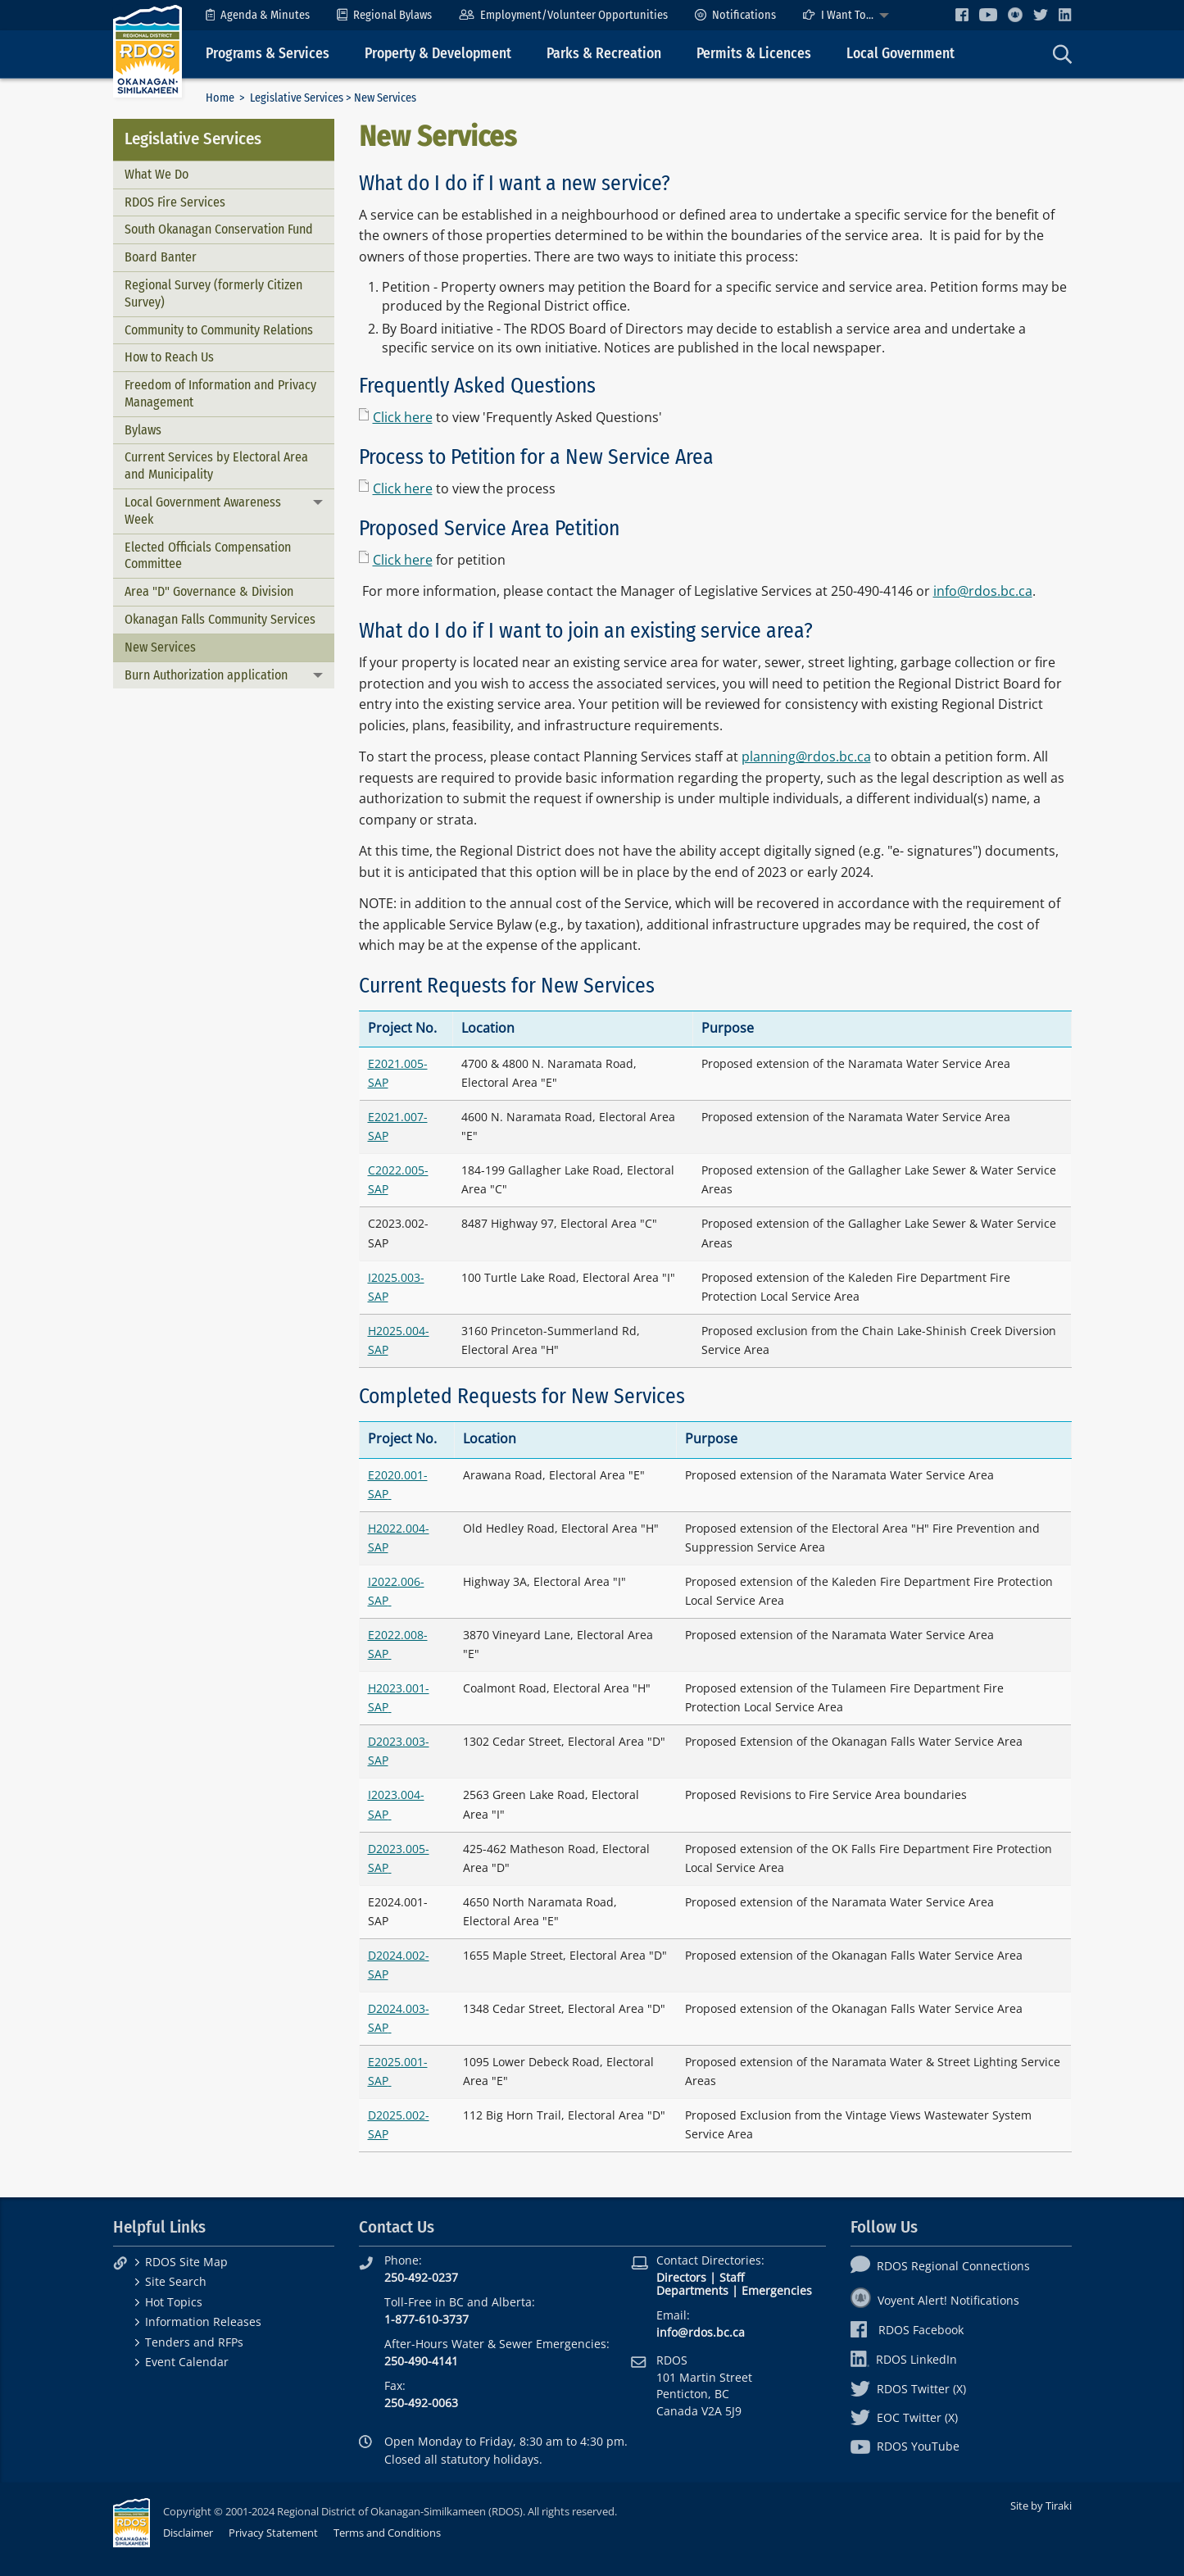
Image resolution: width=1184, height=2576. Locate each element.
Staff (731, 2277)
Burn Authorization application (206, 675)
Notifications (735, 15)
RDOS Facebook (907, 2329)
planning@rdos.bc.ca (806, 756)
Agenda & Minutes (258, 15)
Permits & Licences (753, 53)
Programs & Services (267, 53)
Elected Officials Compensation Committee (208, 555)
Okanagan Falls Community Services (220, 619)
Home (220, 98)
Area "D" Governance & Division (209, 591)
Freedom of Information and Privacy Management (220, 393)
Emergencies (777, 2290)
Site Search (175, 2281)
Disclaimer (188, 2532)
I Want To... (838, 15)
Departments (692, 2290)
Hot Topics (173, 2302)
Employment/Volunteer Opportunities (563, 15)
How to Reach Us (169, 357)
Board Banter (161, 257)
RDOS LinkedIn (904, 2359)
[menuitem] (257, 15)
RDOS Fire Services (175, 202)
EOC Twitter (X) (904, 2417)
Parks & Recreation (604, 53)
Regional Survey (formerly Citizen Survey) (213, 293)
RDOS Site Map (186, 2261)
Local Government (900, 53)
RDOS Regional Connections (940, 2266)
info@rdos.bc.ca (982, 591)
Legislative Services (296, 98)
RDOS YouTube (905, 2446)
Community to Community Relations (219, 330)
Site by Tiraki (1041, 2505)
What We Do (156, 174)
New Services (160, 647)
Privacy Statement (273, 2532)
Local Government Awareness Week (203, 510)
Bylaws (143, 430)
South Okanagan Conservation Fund (219, 229)
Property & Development (438, 53)
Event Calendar (187, 2361)
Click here (403, 417)
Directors (681, 2277)
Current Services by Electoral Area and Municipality (216, 465)
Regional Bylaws (384, 15)
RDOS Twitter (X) (908, 2389)
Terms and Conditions (387, 2532)
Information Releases (203, 2321)
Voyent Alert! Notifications (935, 2300)
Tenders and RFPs (194, 2342)
